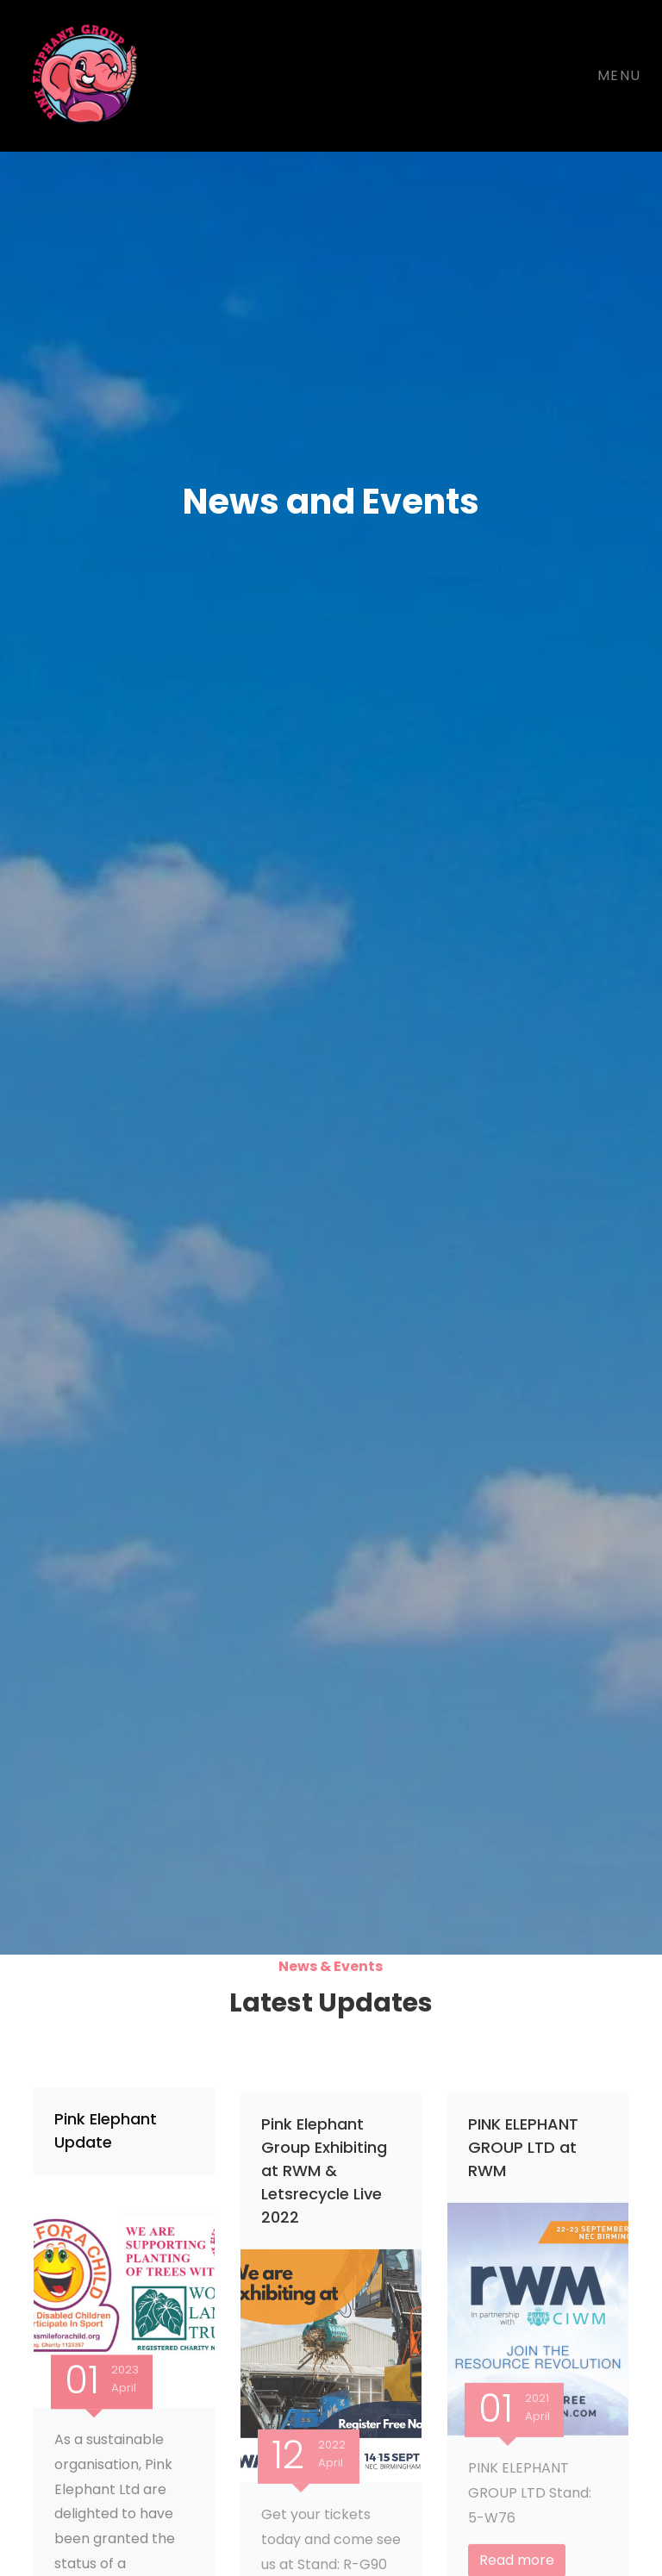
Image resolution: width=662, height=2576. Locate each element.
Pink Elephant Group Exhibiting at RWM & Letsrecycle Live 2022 (324, 2178)
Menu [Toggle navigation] (619, 75)
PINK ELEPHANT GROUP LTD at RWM (523, 2155)
